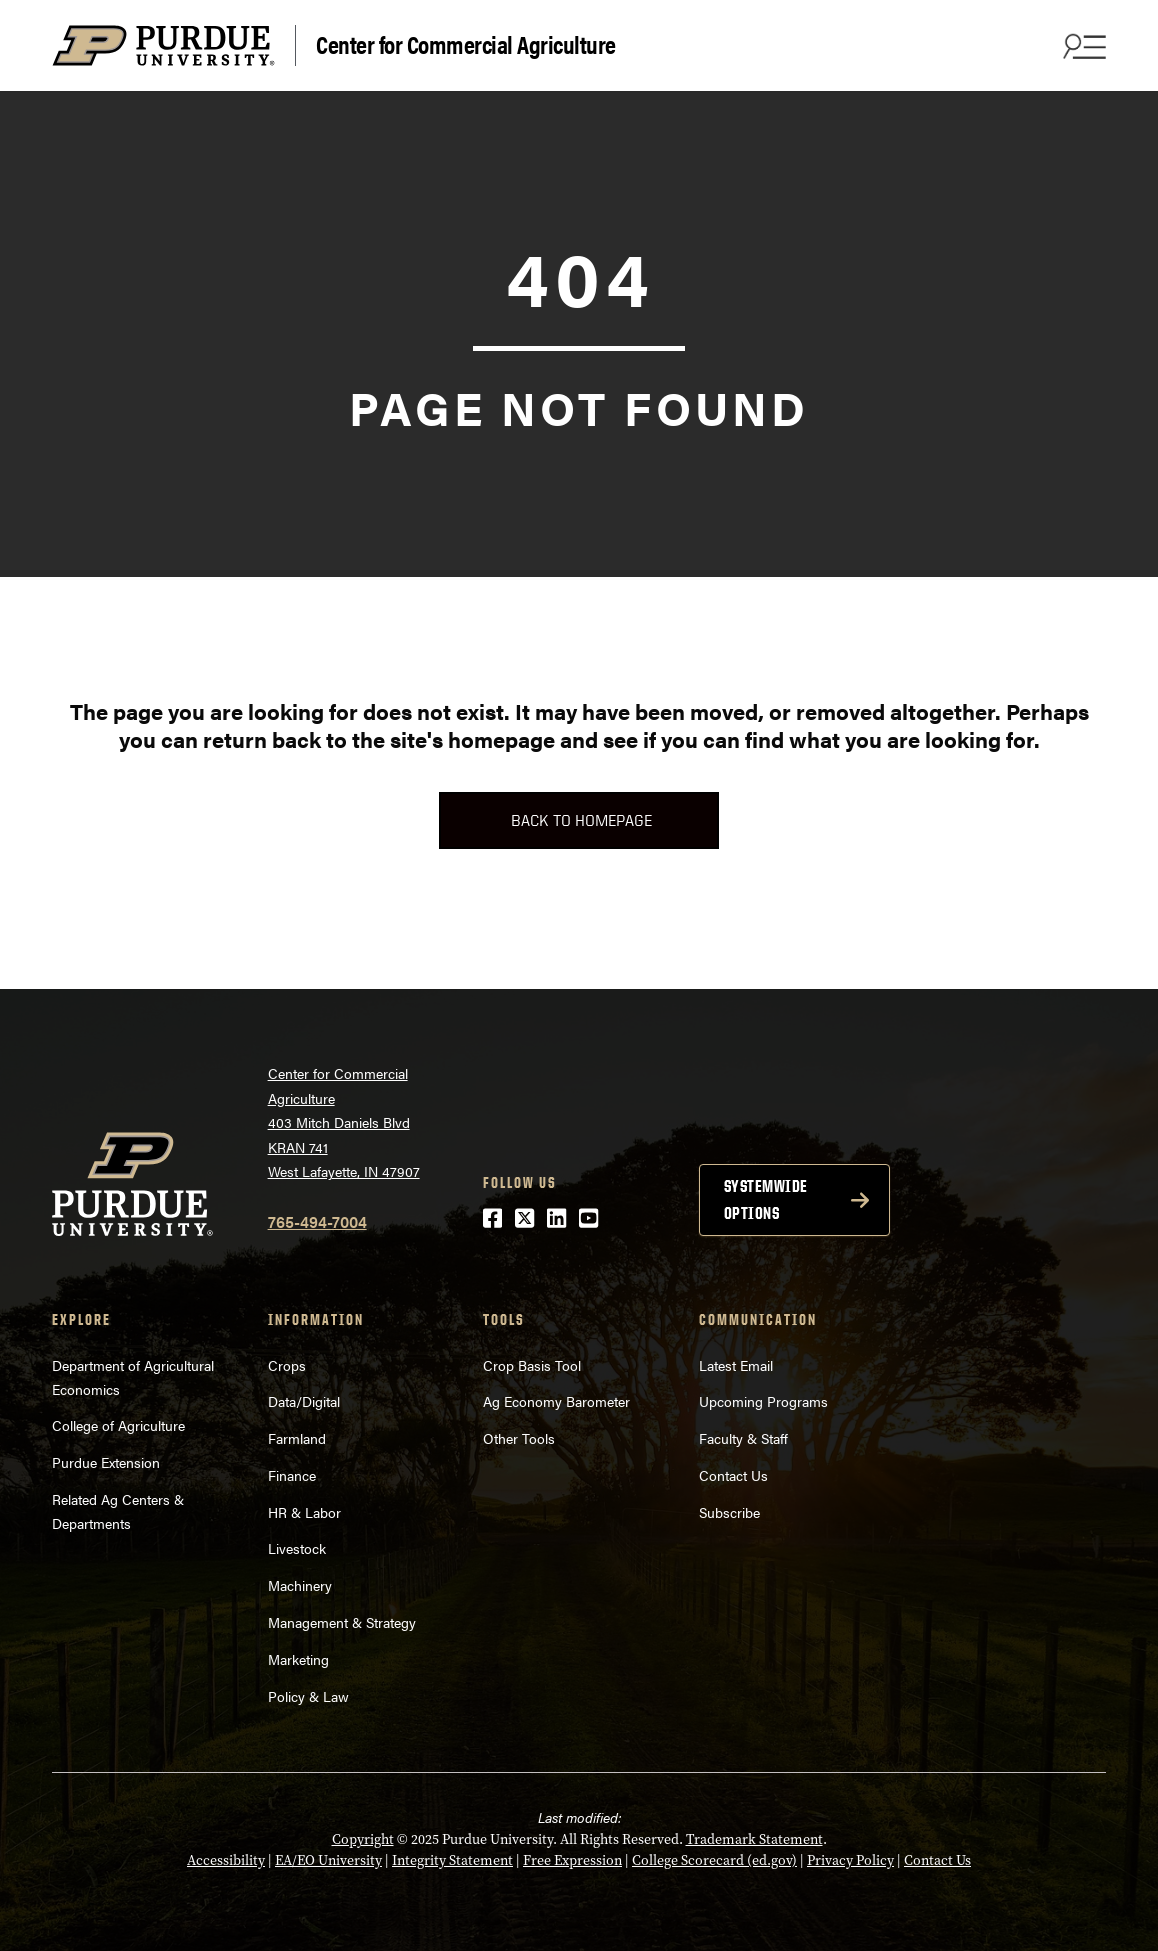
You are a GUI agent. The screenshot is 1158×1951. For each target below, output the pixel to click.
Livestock (297, 1548)
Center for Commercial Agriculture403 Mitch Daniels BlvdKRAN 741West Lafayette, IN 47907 (344, 1122)
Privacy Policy (850, 1860)
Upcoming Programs (763, 1401)
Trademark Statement (754, 1839)
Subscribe (729, 1512)
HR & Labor (304, 1512)
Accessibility (226, 1860)
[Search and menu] (1082, 46)
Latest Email (736, 1365)
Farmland (297, 1438)
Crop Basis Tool (532, 1365)
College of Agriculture (118, 1425)
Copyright (363, 1839)
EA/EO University (328, 1860)
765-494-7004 (317, 1221)
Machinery (300, 1585)
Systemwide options (766, 1199)
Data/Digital (304, 1401)
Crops (287, 1365)
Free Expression (572, 1860)
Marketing (298, 1659)
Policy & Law (308, 1696)
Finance (292, 1475)
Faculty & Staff (743, 1438)
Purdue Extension (106, 1462)
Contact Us (733, 1475)
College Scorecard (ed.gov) (714, 1860)
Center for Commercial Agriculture (466, 43)
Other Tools (519, 1438)
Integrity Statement (452, 1860)
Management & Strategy (342, 1622)
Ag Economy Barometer (556, 1401)
